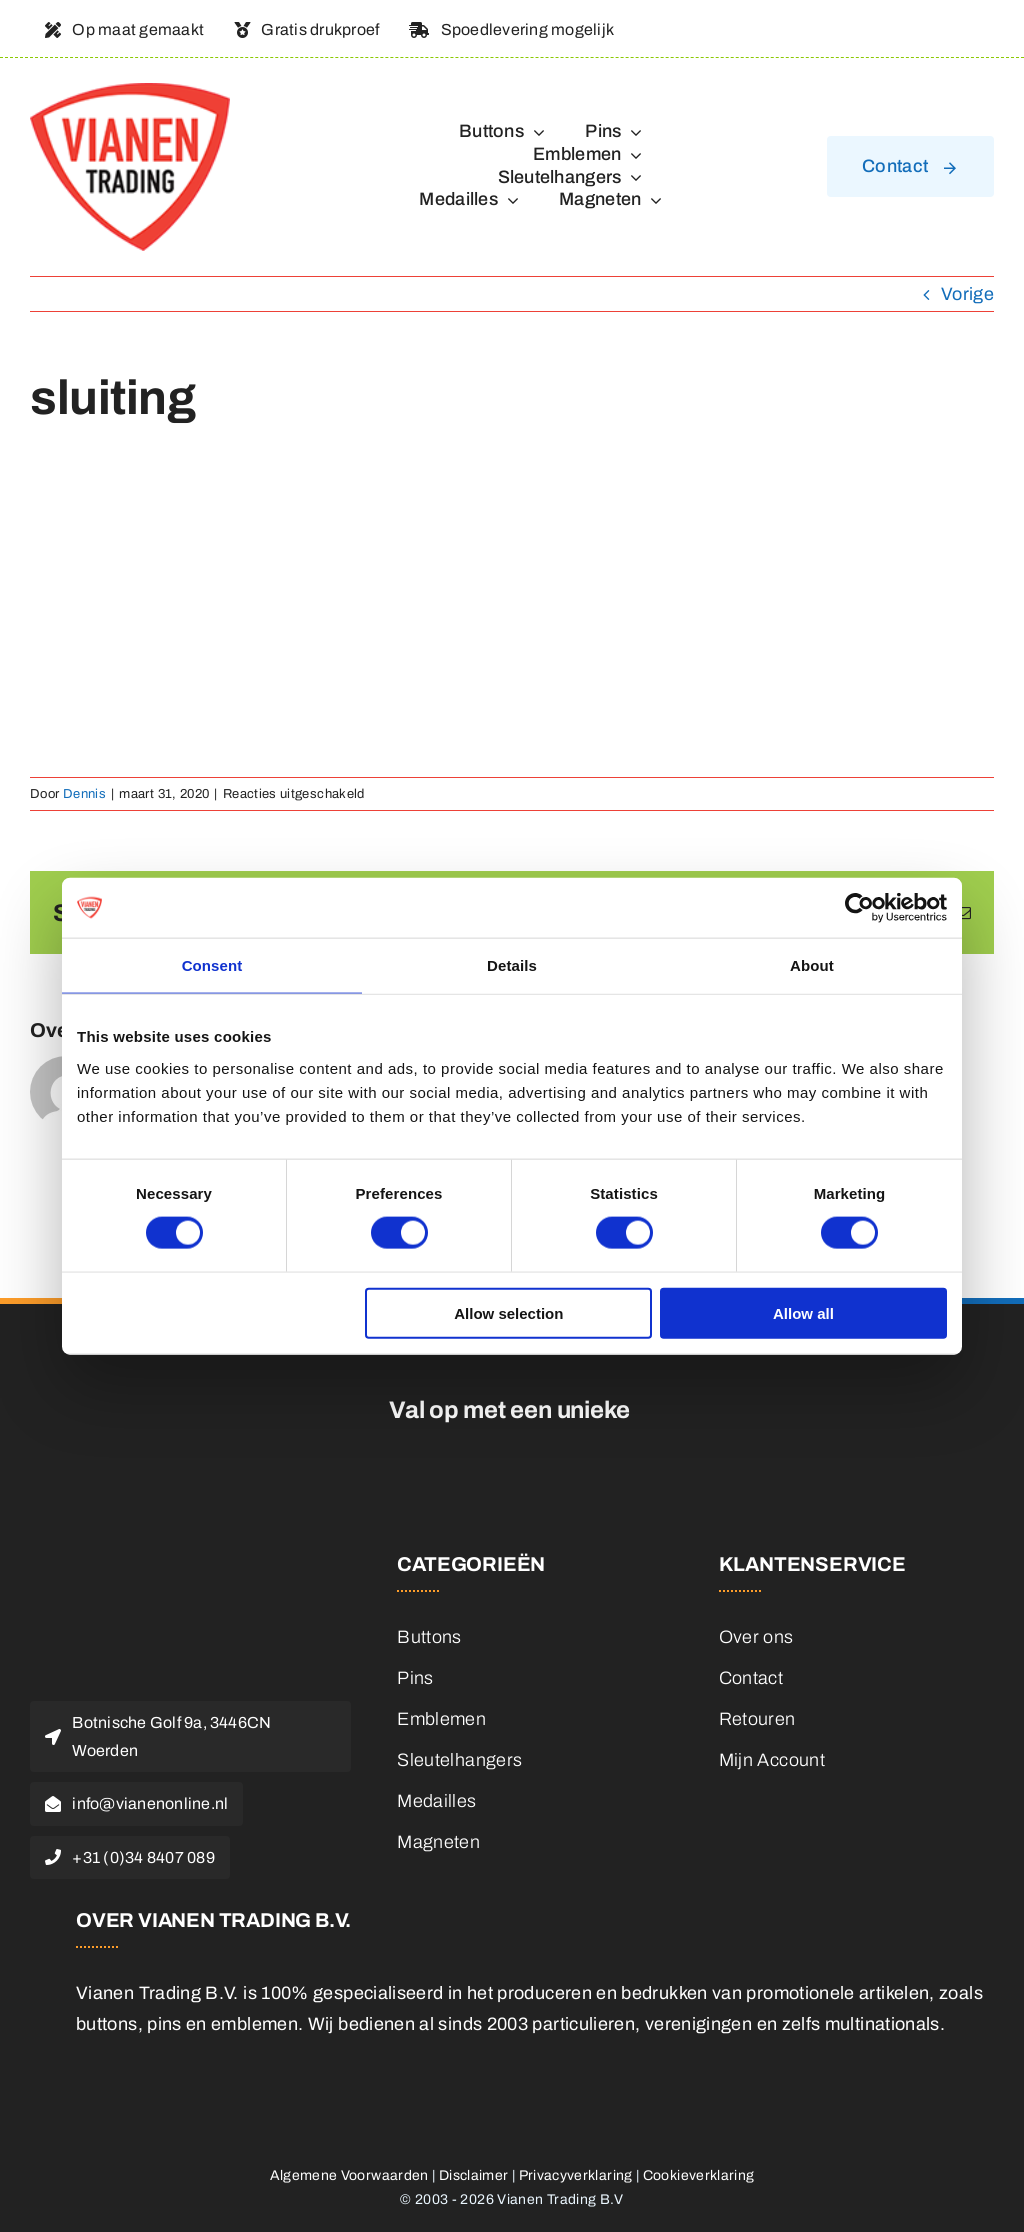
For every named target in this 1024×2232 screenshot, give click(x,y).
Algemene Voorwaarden (349, 2175)
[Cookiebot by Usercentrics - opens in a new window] (859, 908)
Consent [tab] (212, 965)
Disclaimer (474, 2175)
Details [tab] (512, 965)
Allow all (803, 1312)
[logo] (130, 92)
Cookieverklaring (699, 2175)
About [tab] (812, 965)
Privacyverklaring (576, 2175)
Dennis (84, 794)
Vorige (967, 294)
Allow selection (508, 1312)
